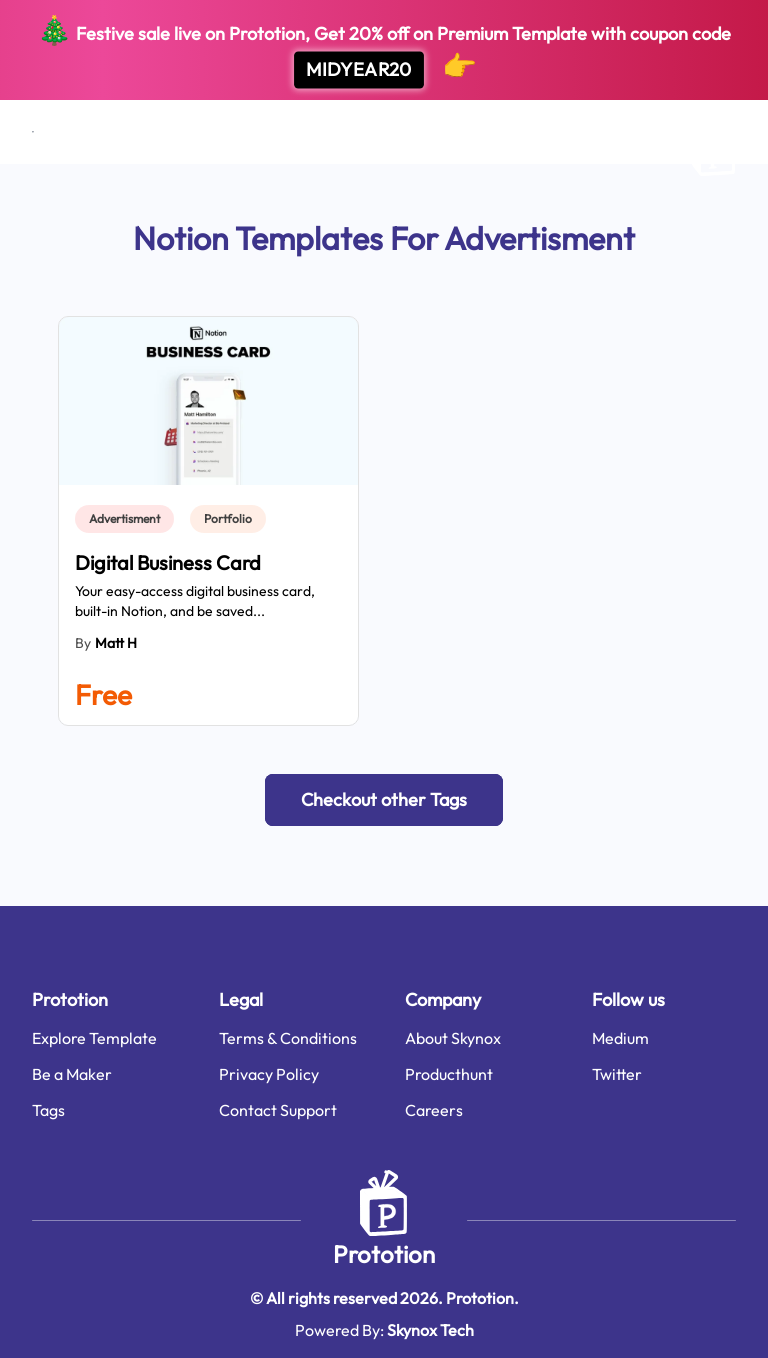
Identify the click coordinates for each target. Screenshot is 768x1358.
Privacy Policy (269, 1074)
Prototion (384, 1254)
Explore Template (94, 1038)
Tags (48, 1110)
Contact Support (278, 1110)
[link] (128, 519)
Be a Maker (72, 1074)
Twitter (617, 1074)
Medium (620, 1038)
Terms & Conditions (288, 1038)
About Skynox (453, 1038)
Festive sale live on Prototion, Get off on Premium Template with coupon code (384, 50)
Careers (434, 1110)
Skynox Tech (430, 1330)
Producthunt (449, 1074)
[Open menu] (33, 132)
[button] (384, 800)
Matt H (116, 643)
